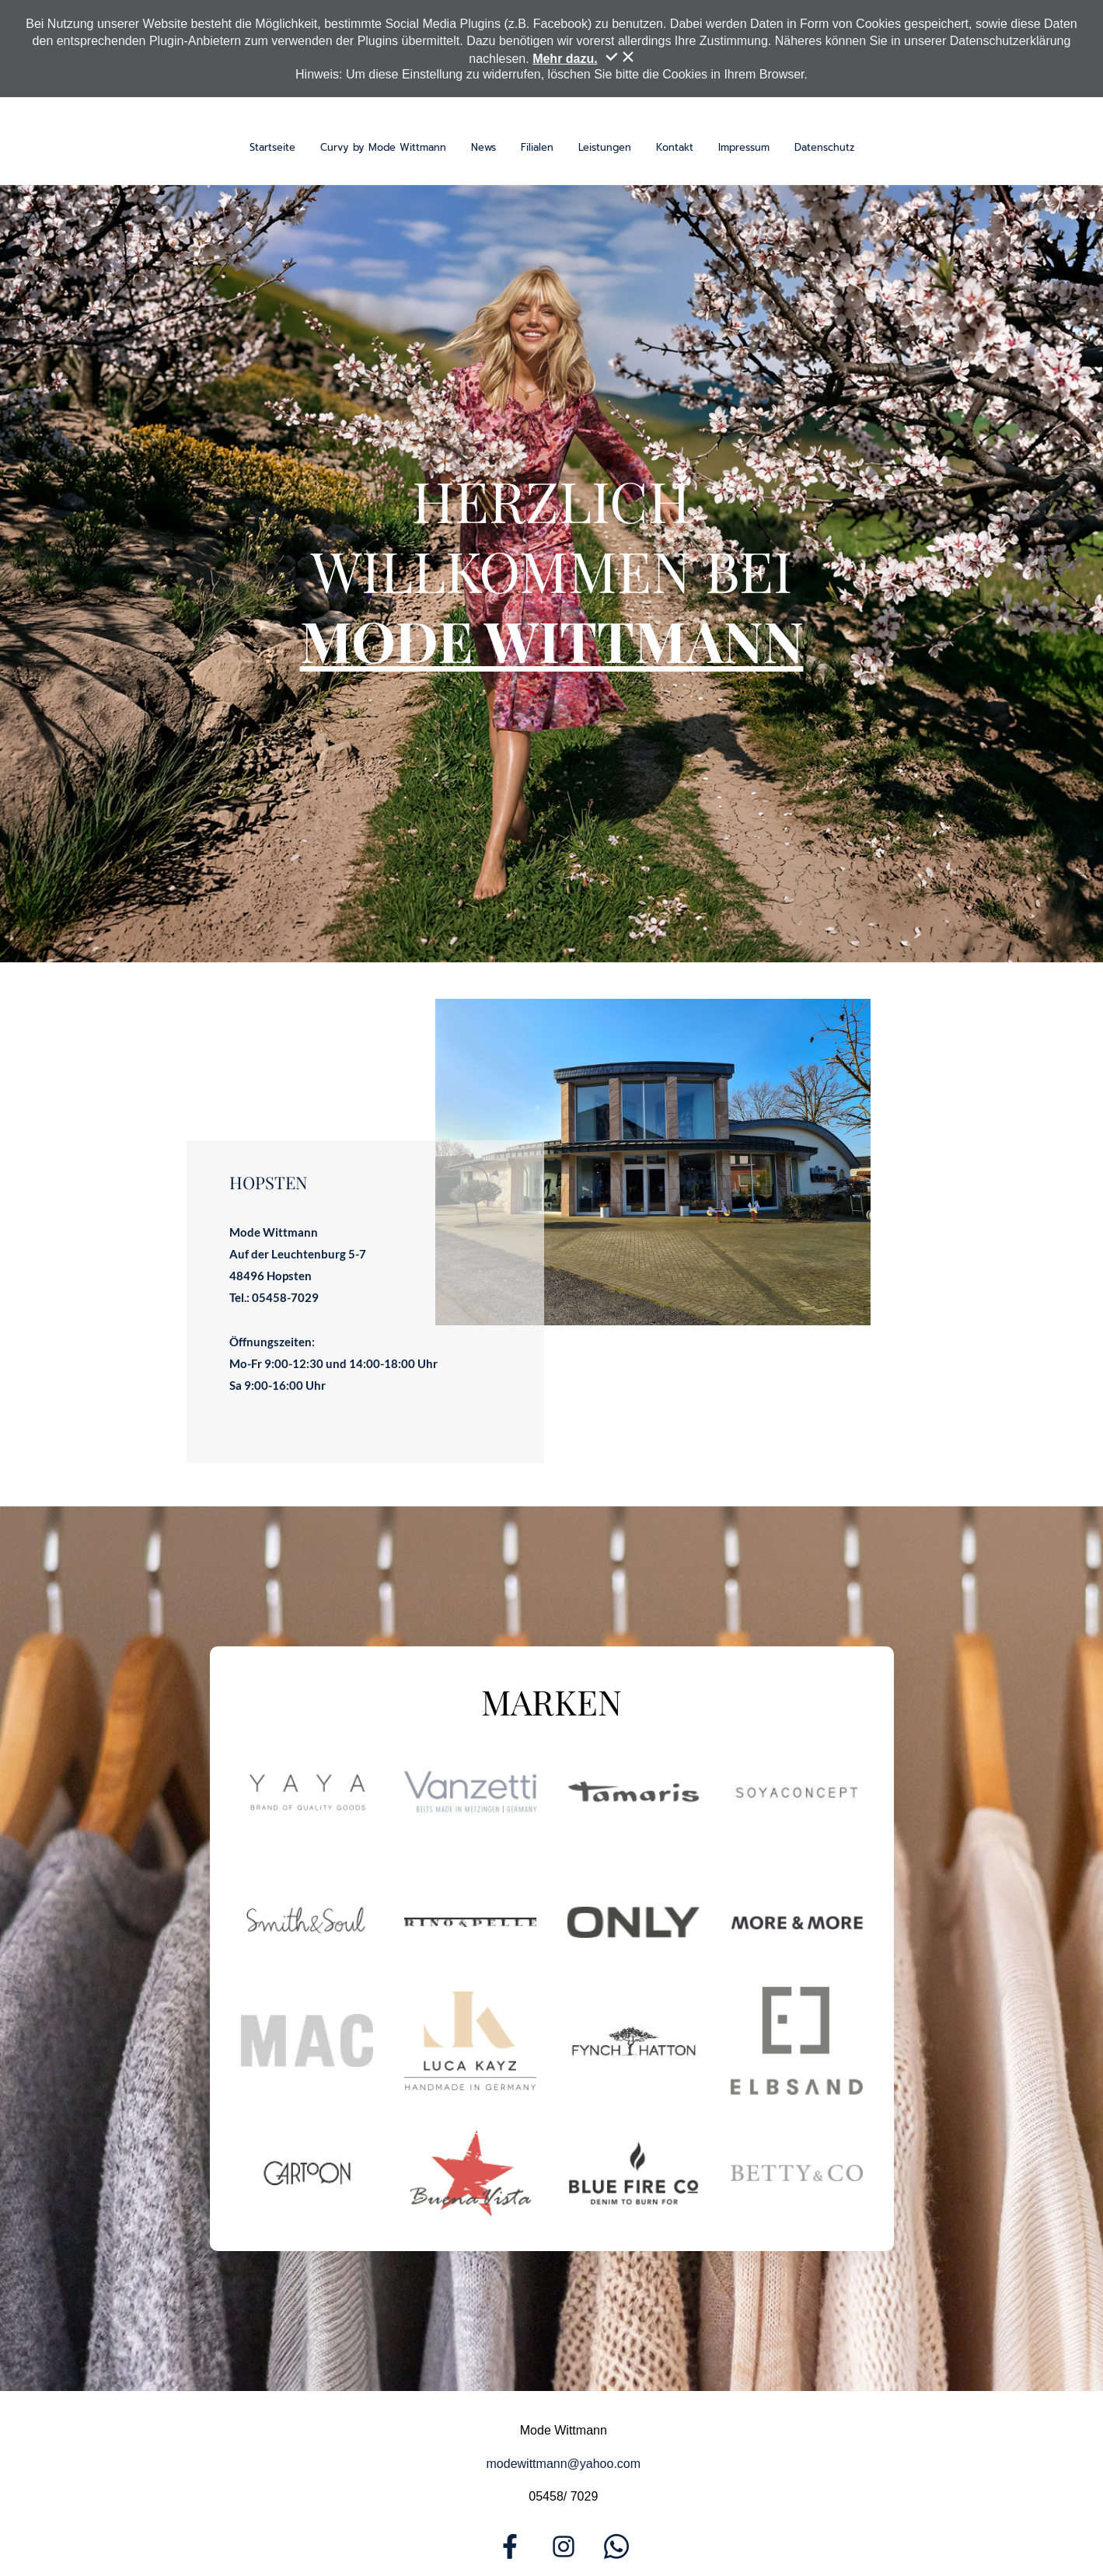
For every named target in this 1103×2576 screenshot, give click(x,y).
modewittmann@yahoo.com (564, 2463)
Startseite (272, 147)
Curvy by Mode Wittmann (383, 147)
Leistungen (604, 147)
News (483, 147)
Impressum (744, 147)
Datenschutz (824, 147)
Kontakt (674, 147)
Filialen (537, 147)
